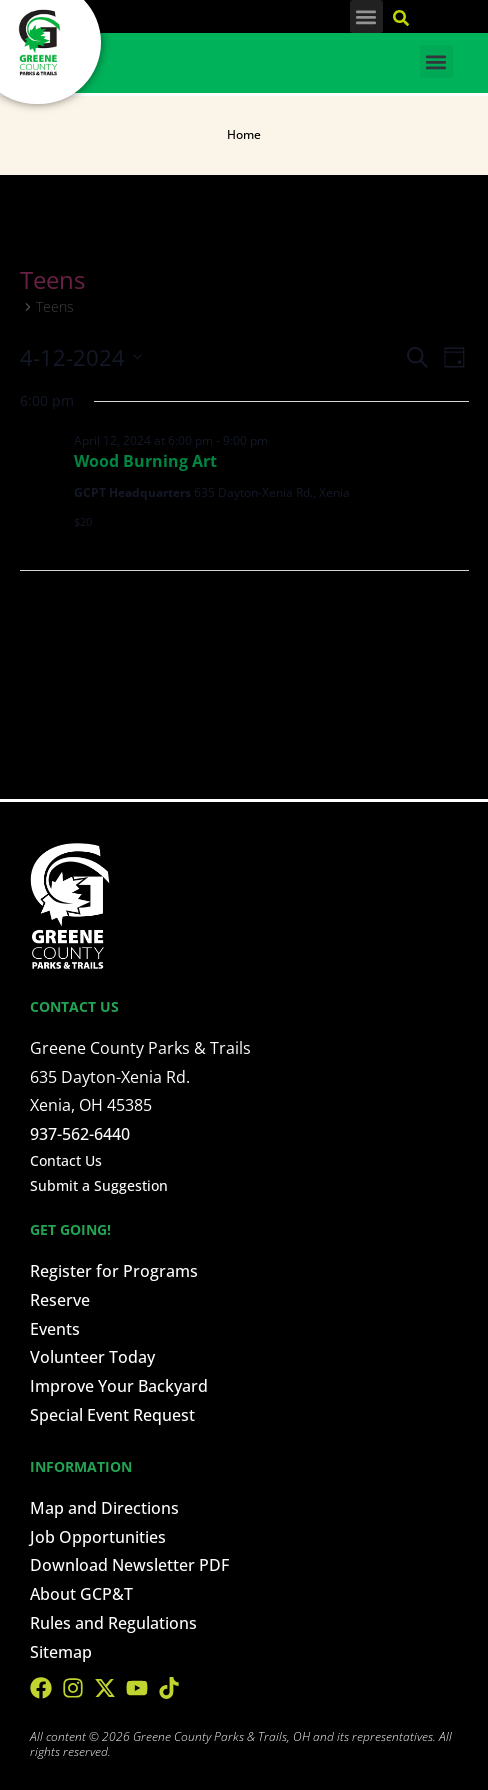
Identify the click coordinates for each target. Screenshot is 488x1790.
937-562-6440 (80, 1134)
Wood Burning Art (145, 461)
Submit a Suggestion (99, 1185)
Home (244, 134)
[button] (366, 16)
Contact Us (66, 1160)
